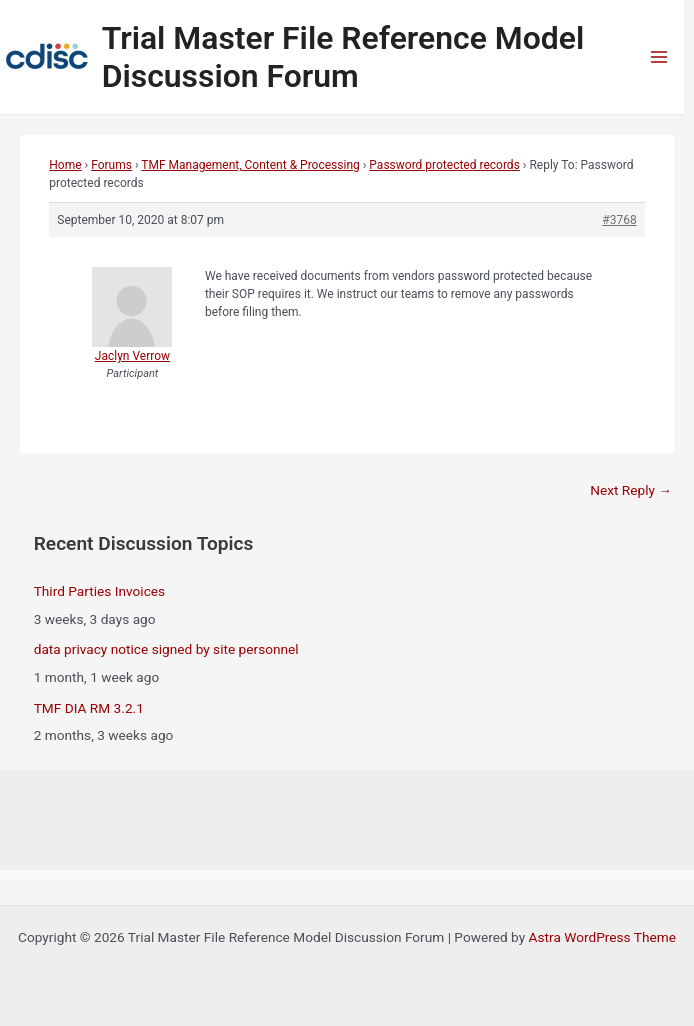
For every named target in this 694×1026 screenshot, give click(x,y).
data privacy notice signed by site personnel (166, 649)
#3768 (619, 220)
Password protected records (444, 165)
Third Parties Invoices (99, 591)
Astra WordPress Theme (602, 937)
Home (65, 165)
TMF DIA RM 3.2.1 (89, 708)
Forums (111, 165)
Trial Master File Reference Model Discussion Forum (343, 57)
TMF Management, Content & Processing (250, 165)
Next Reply (631, 490)
